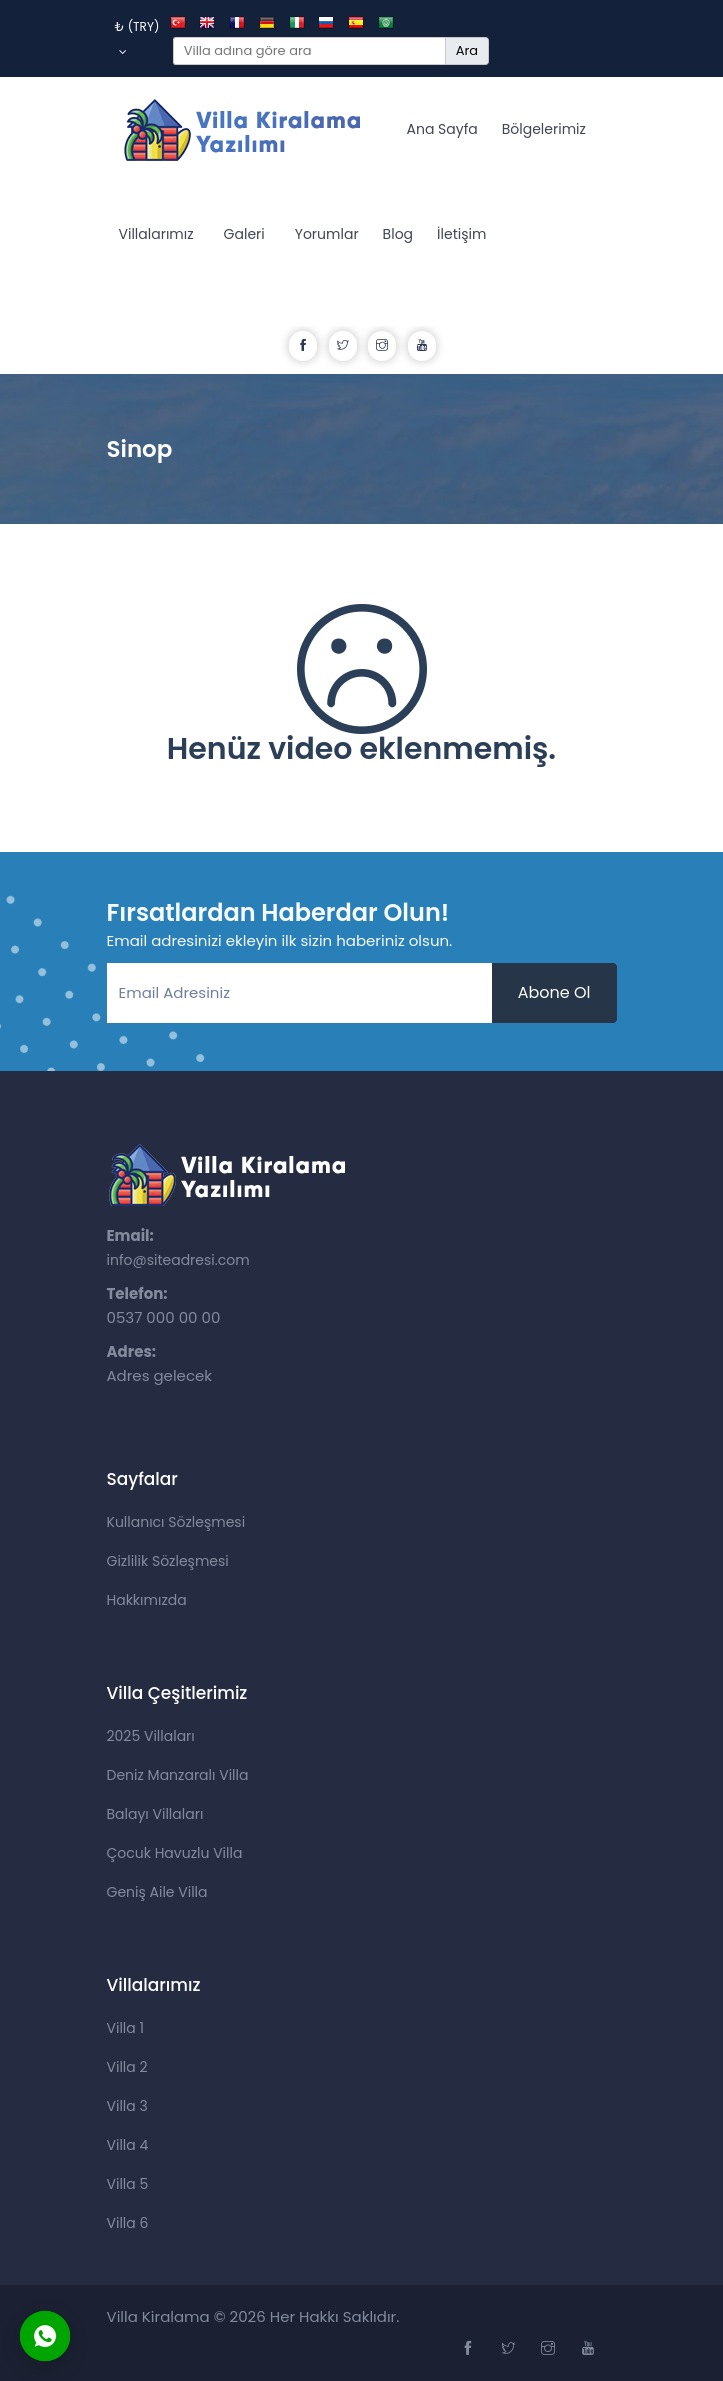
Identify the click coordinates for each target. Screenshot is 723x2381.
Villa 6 (128, 2223)
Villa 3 (127, 2106)
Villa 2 (127, 2067)
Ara (467, 50)
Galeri (244, 234)
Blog (398, 234)
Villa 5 (128, 2184)
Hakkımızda (147, 1600)
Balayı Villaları (155, 1814)
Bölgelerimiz (544, 129)
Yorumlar (327, 234)
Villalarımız (156, 234)
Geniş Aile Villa (157, 1892)
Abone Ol (554, 992)
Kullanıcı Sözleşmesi (176, 1522)
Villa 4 (128, 2145)
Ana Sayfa (442, 129)
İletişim (461, 234)
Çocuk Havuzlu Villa (175, 1853)
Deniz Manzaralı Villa (178, 1775)
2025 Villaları (151, 1736)
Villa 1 (125, 2028)
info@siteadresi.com (178, 1260)
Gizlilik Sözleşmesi (168, 1561)
